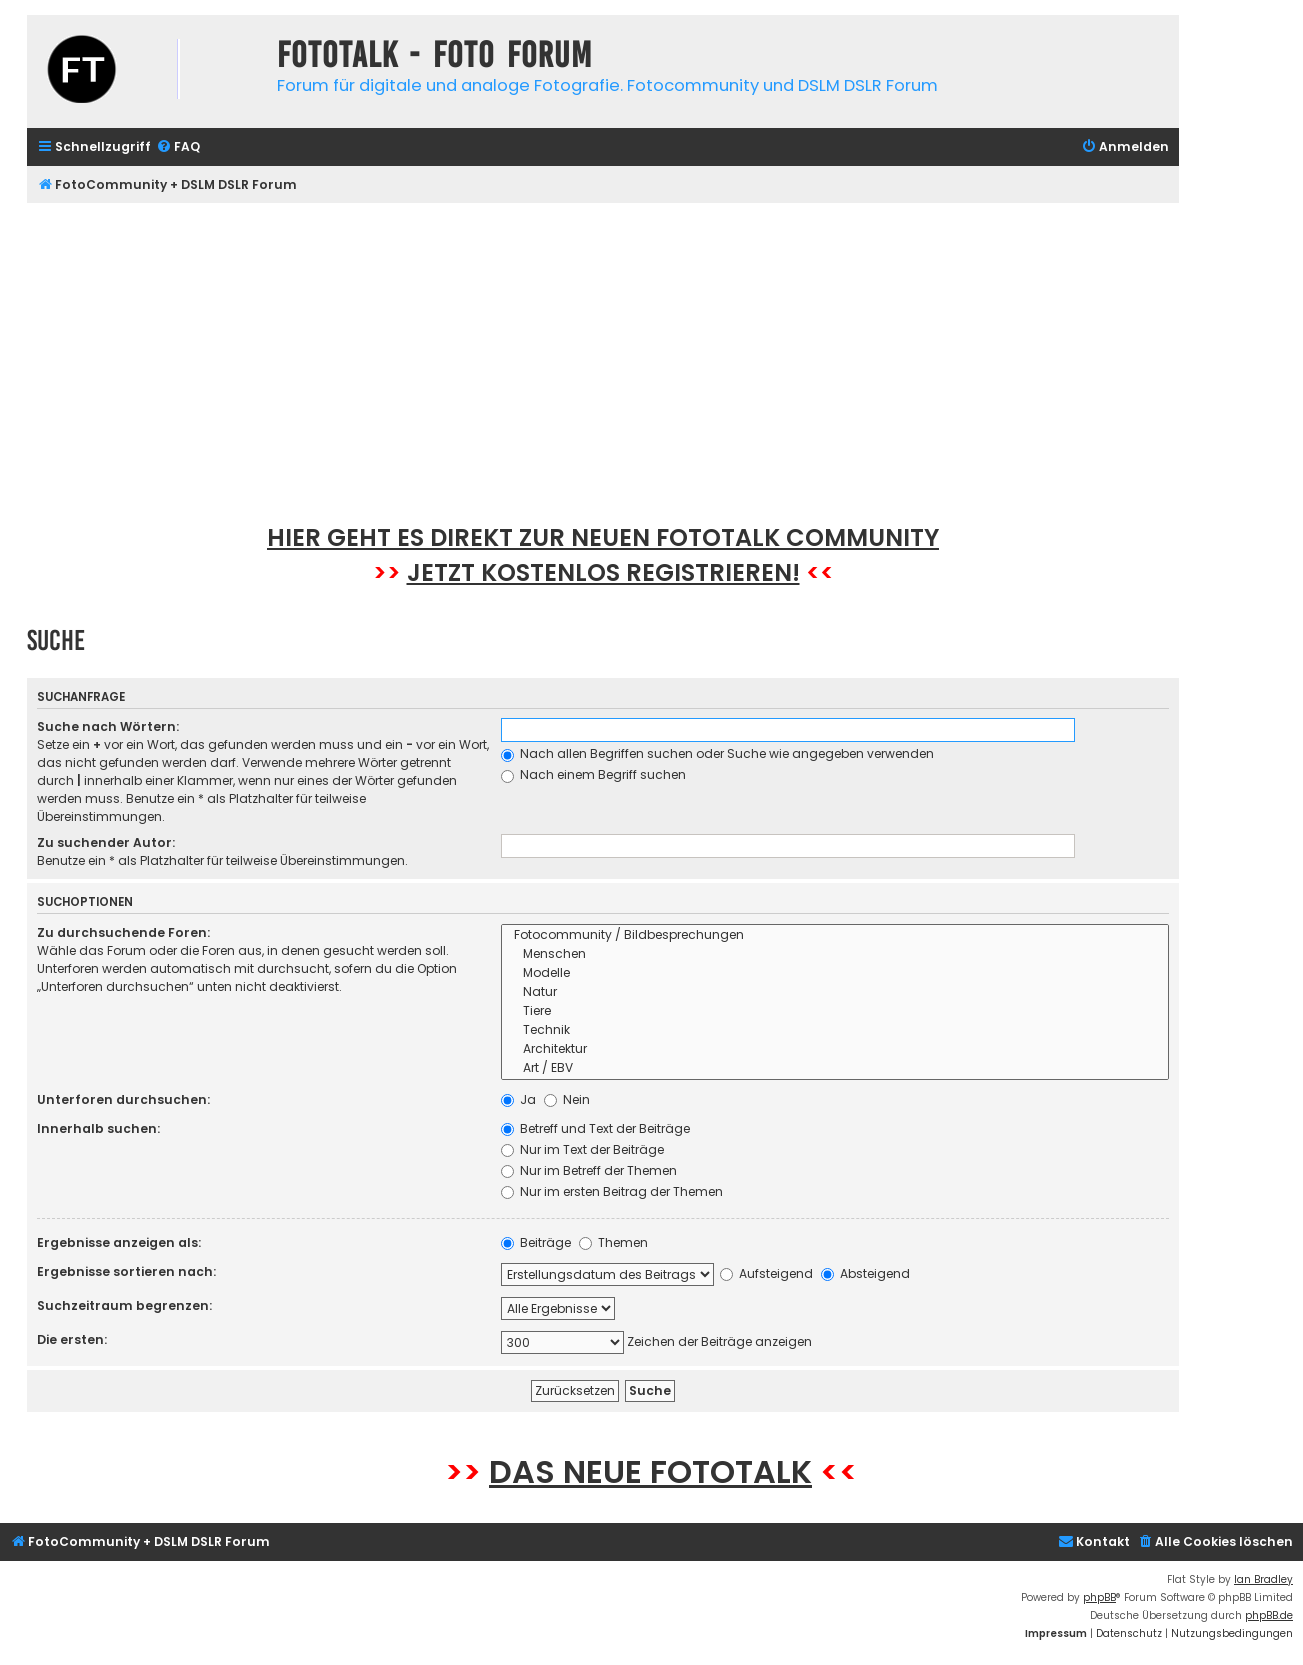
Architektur (835, 1049)
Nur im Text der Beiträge (582, 1149)
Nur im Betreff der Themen (589, 1170)
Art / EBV (835, 1068)
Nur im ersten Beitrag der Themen (612, 1191)
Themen (613, 1242)
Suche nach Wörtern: (108, 726)
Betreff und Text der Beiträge (595, 1128)
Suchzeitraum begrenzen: (124, 1305)
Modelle (835, 973)
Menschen (835, 954)
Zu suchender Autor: (106, 842)
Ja (518, 1099)
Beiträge (536, 1242)
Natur (835, 992)
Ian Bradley (1263, 1579)
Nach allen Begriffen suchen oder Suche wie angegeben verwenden (717, 753)
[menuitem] (178, 147)
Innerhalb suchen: (98, 1128)
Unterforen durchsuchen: (123, 1099)
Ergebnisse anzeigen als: (119, 1242)
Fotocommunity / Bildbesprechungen (835, 935)
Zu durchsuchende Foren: (123, 932)
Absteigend (865, 1273)
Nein (567, 1099)
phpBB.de (1269, 1615)
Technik (835, 1030)
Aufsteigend (766, 1273)
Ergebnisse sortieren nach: (126, 1271)
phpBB (1099, 1597)
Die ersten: (72, 1339)
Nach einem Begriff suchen (593, 774)
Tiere (835, 1011)
